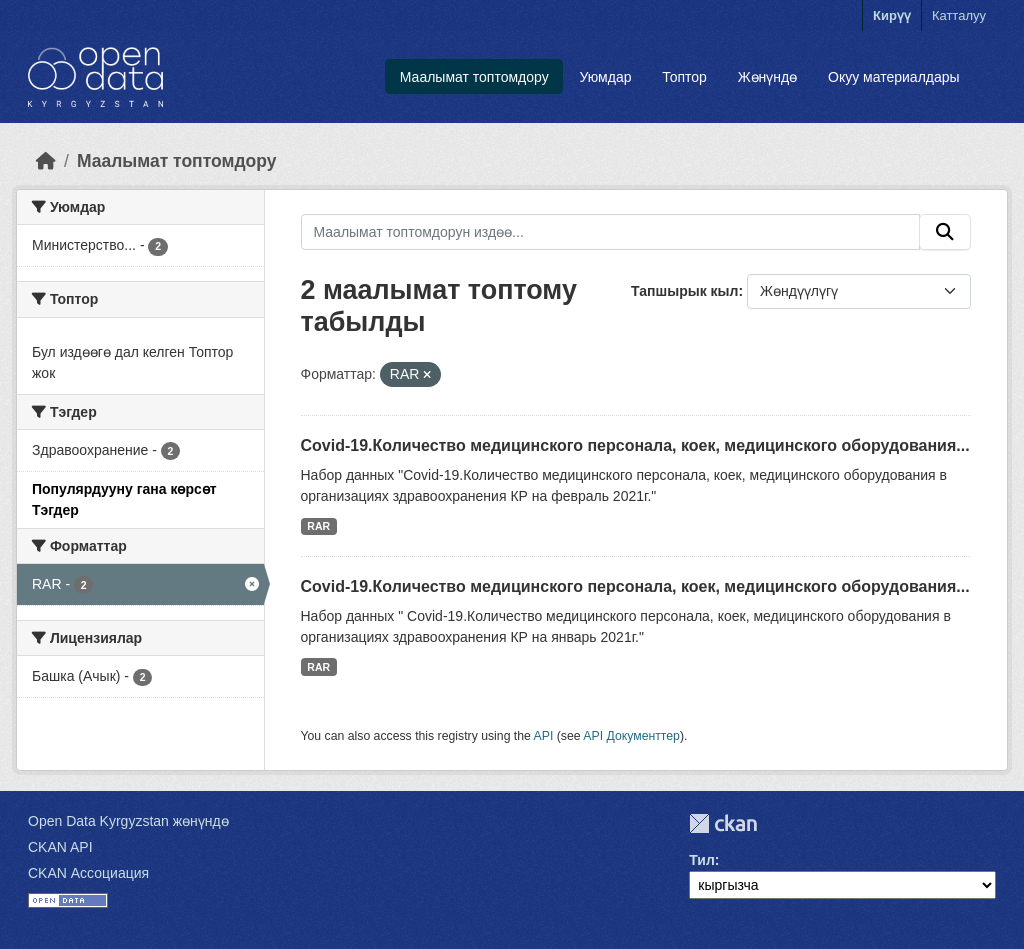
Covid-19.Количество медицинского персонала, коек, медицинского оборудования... (635, 445)
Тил (702, 860)
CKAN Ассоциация (88, 873)
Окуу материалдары (894, 77)
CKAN (723, 823)
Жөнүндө (768, 77)
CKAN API (60, 847)
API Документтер (631, 736)
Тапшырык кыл (684, 291)
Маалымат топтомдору (474, 77)
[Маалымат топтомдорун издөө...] (611, 232)
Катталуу (959, 15)
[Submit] (945, 232)
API (544, 736)
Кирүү (892, 15)
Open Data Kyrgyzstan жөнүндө (128, 821)
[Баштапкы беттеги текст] (46, 161)
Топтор (684, 77)
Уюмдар (605, 77)
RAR (318, 526)
